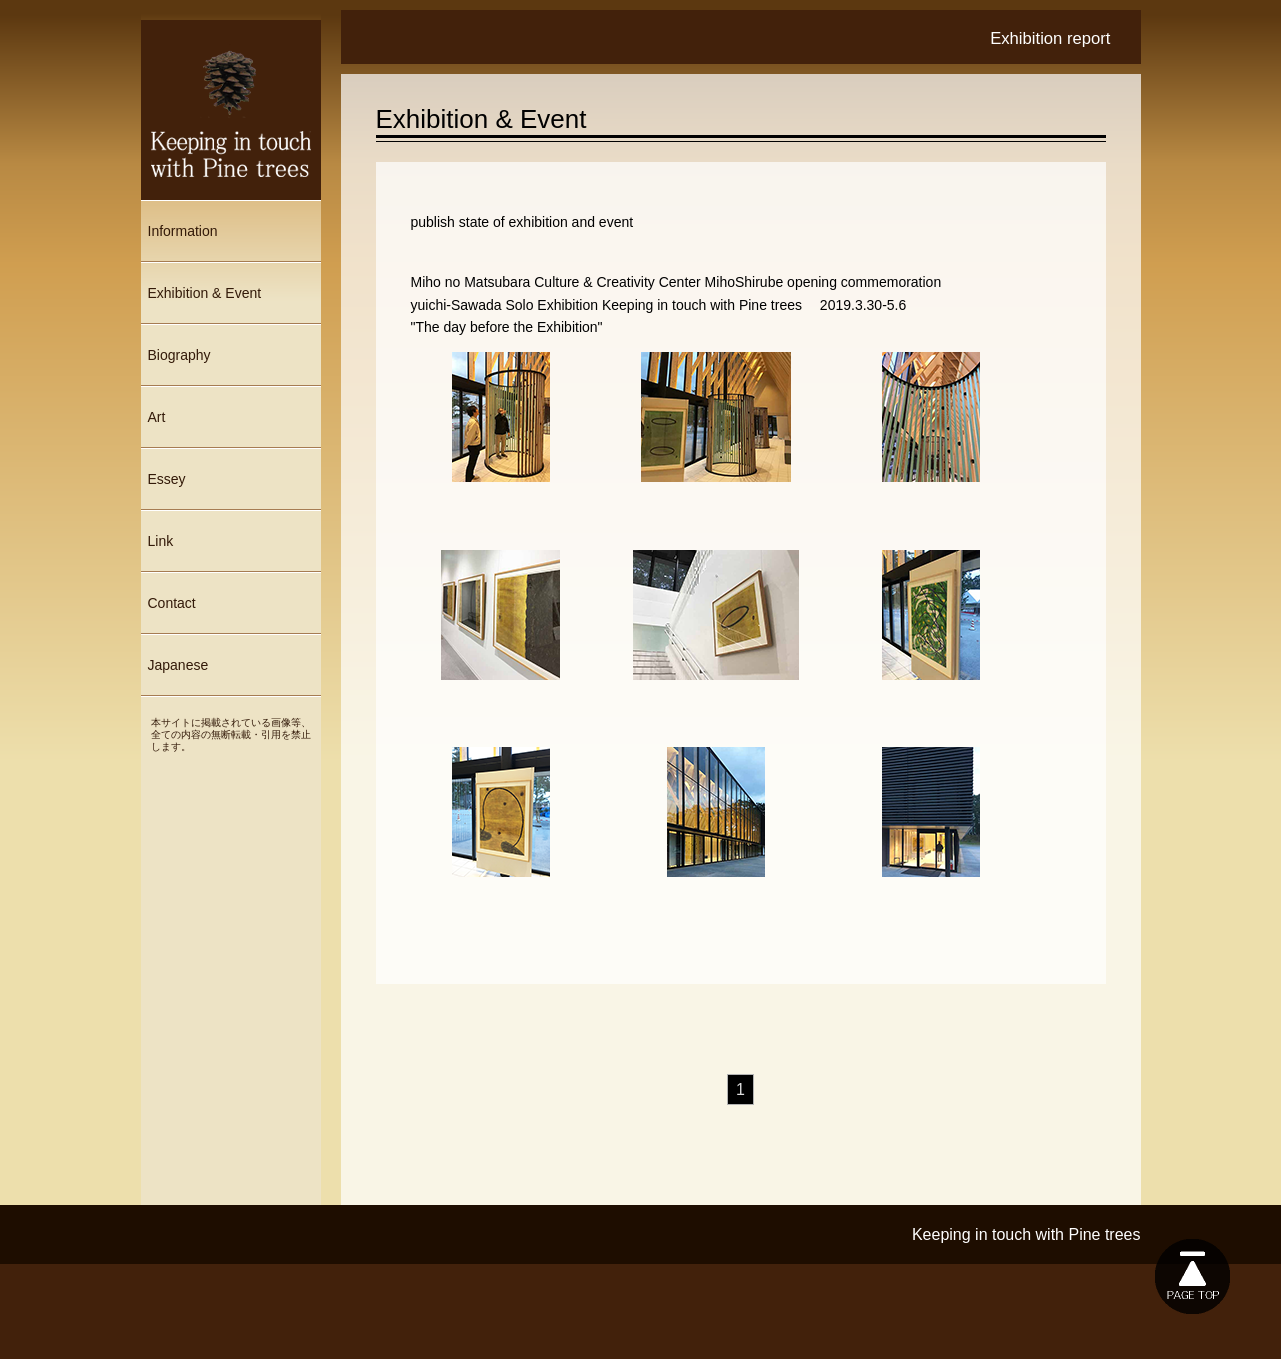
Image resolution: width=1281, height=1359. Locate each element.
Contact (172, 603)
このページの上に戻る (1192, 1276)
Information (183, 231)
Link (161, 541)
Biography (179, 355)
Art (157, 417)
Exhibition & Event (205, 293)
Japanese (178, 665)
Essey (167, 479)
